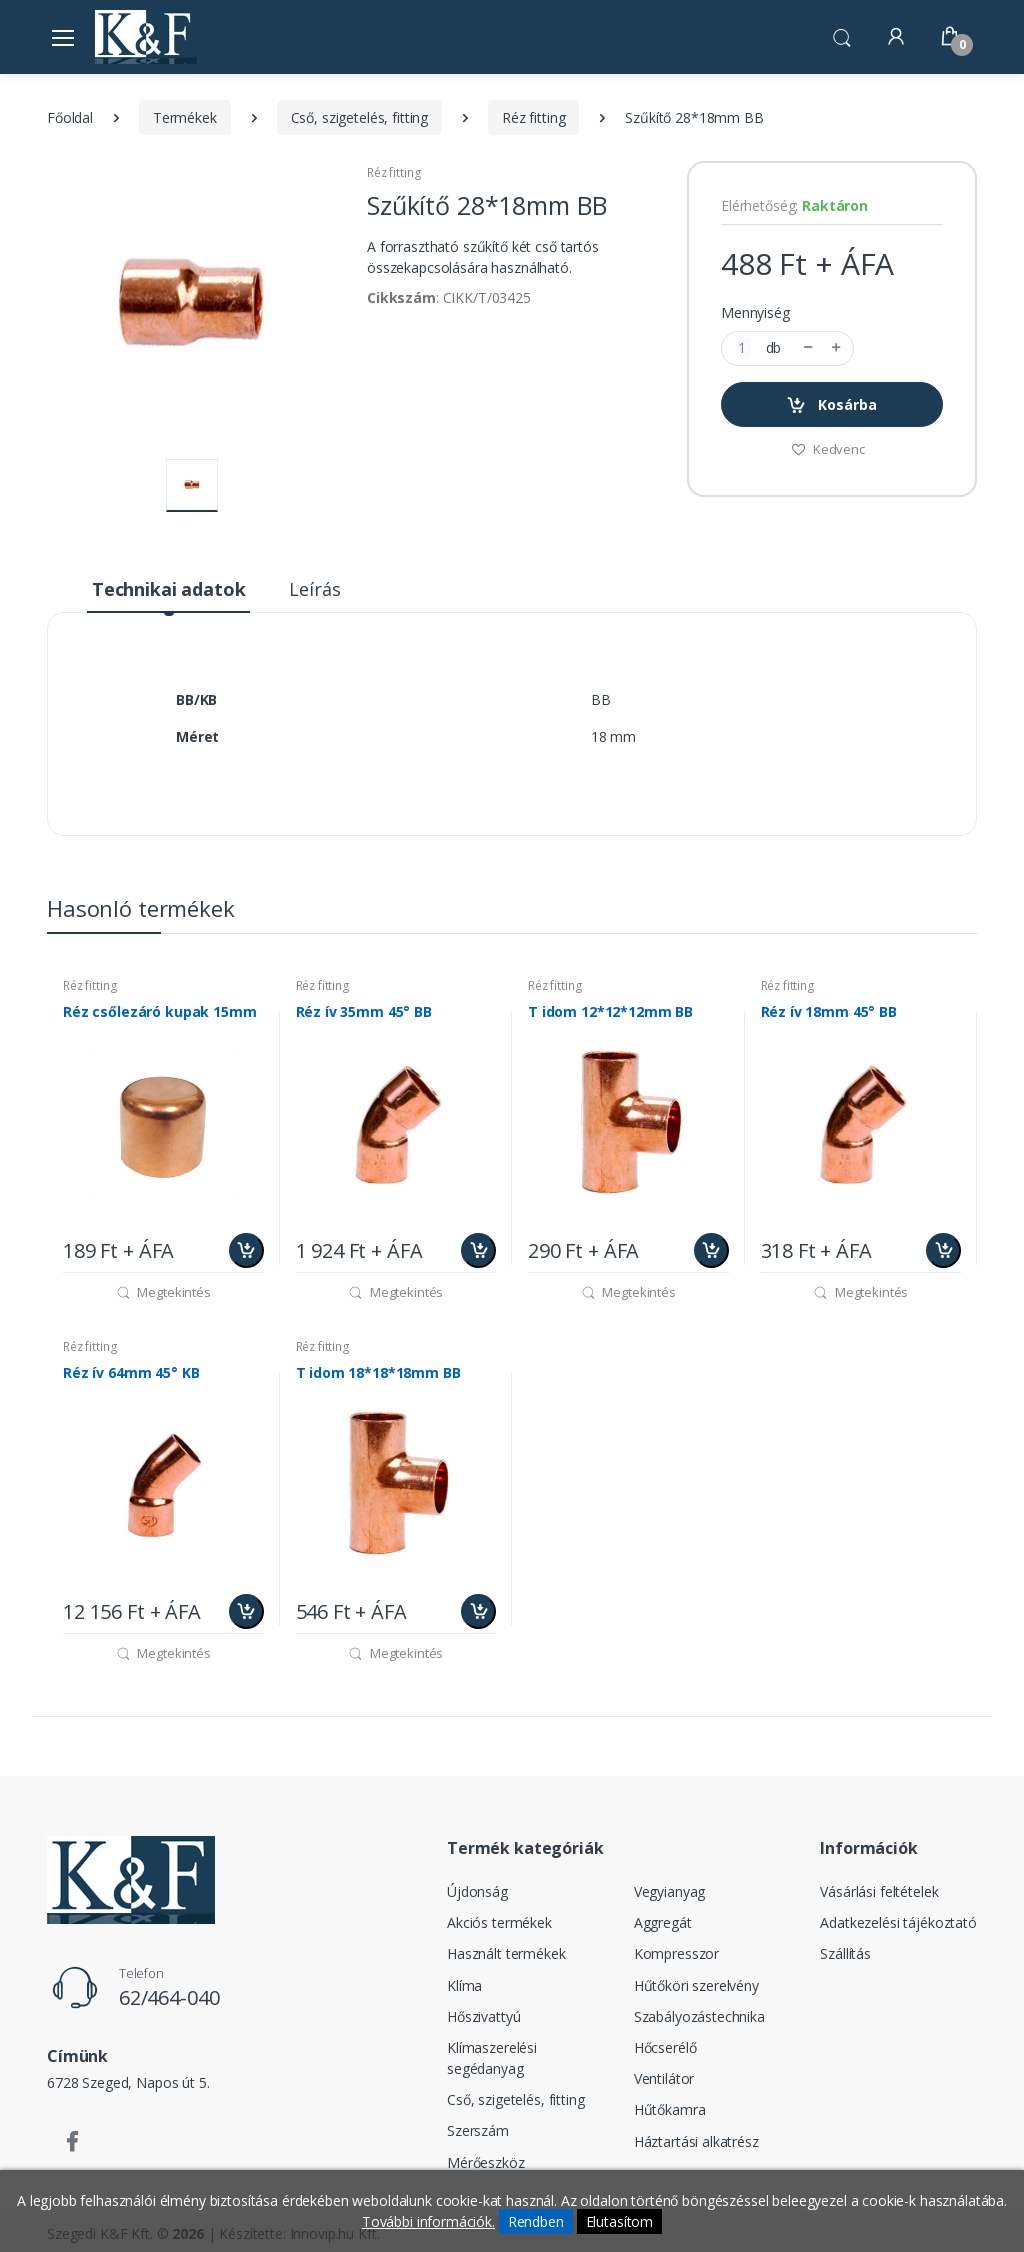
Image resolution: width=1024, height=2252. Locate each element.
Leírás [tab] (314, 589)
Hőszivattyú (483, 2016)
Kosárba (831, 405)
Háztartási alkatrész (696, 2141)
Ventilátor (664, 2078)
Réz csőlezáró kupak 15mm (160, 1012)
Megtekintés (163, 1292)
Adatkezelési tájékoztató (898, 1922)
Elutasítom (620, 2221)
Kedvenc (828, 449)
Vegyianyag (670, 1891)
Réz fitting (533, 117)
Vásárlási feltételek (879, 1891)
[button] (842, 35)
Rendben (536, 2221)
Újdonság (477, 1891)
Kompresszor (676, 1953)
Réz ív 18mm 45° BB (829, 1012)
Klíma (464, 1985)
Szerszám (478, 2130)
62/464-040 (169, 1997)
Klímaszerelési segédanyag (492, 2058)
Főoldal (70, 117)
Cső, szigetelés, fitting (360, 117)
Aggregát (663, 1922)
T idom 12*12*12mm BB (610, 1012)
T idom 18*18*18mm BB (378, 1373)
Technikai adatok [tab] (169, 589)
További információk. (428, 2221)
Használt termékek (506, 1953)
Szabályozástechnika (699, 2016)
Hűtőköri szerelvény (696, 1985)
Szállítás (845, 1953)
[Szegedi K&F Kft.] (146, 36)
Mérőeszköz (486, 2162)
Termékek (185, 117)
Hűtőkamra (670, 2109)
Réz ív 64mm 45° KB (131, 1373)
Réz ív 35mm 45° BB (364, 1012)
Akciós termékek (499, 1922)
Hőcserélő (665, 2047)
